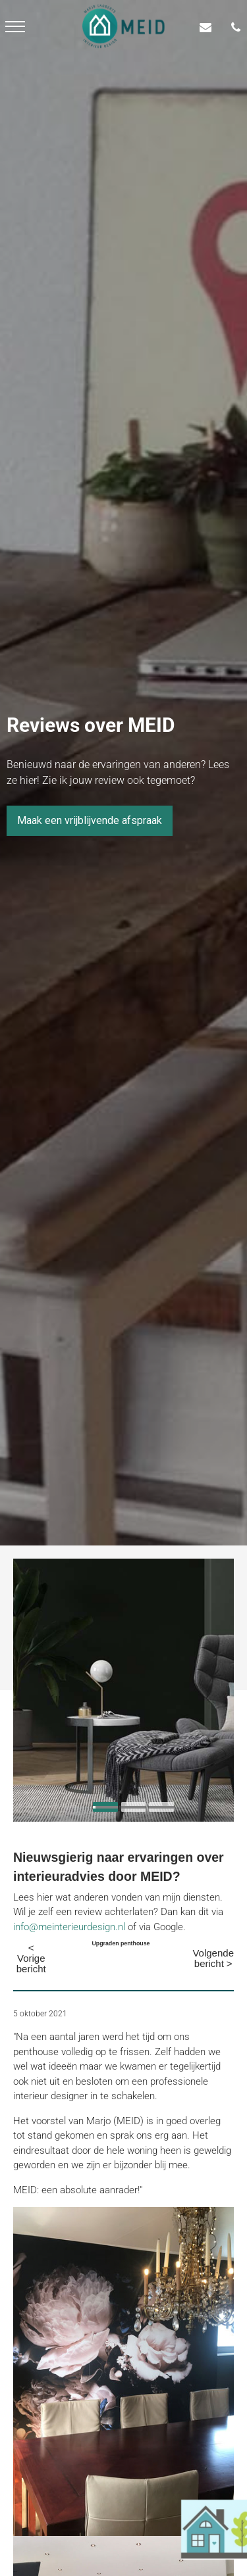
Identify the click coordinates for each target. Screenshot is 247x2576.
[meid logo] (123, 26)
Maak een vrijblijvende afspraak (89, 820)
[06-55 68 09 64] (239, 27)
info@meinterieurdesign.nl (69, 1927)
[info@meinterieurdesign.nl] (209, 27)
